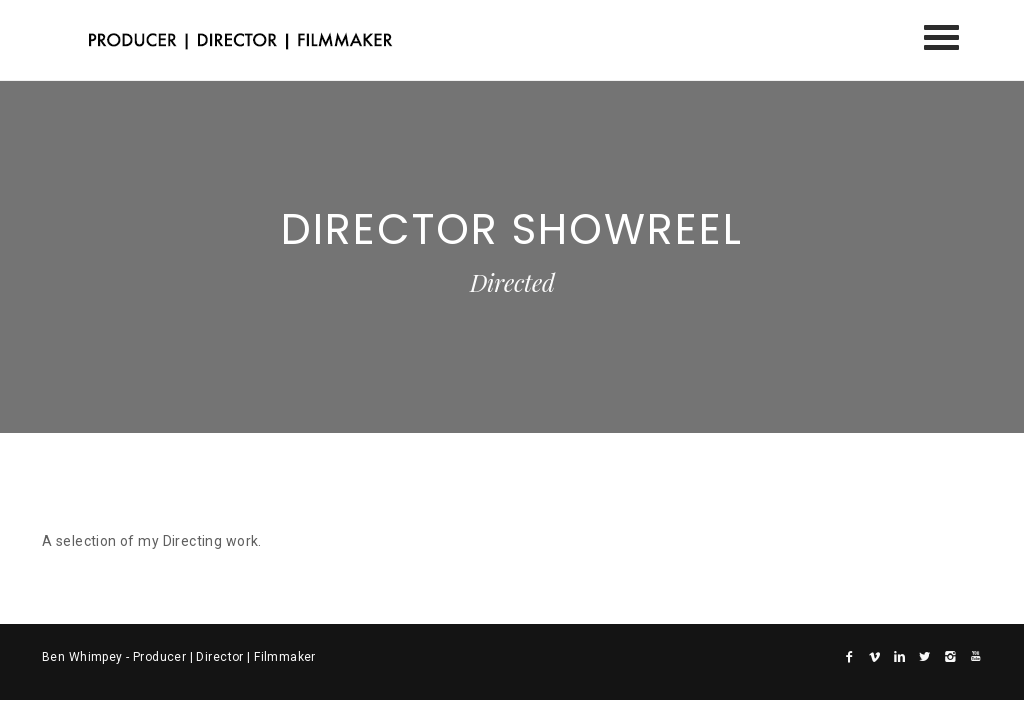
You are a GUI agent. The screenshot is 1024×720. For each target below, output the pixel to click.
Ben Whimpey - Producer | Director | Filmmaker (179, 657)
